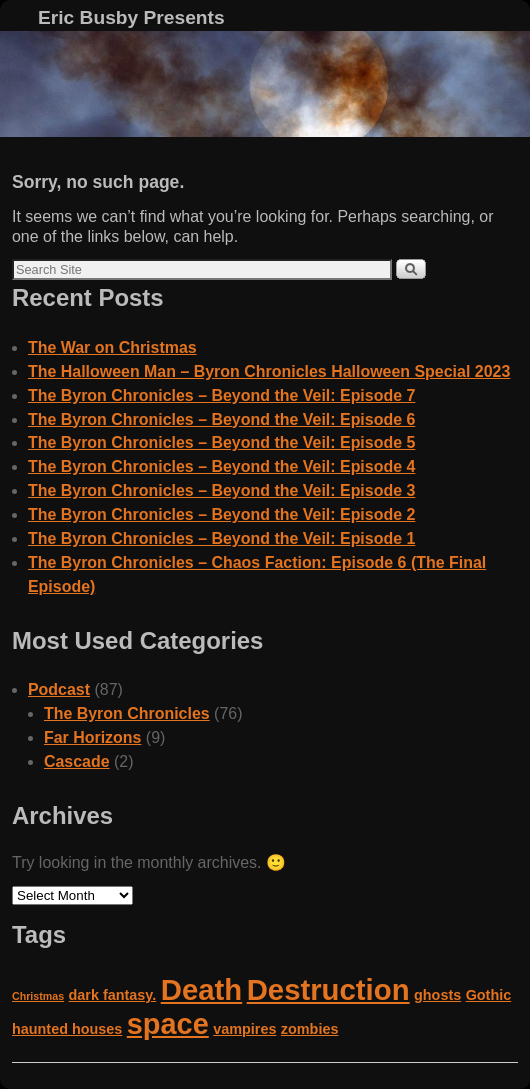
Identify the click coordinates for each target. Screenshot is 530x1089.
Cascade (77, 761)
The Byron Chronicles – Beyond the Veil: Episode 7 (221, 395)
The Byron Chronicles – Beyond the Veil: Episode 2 (221, 514)
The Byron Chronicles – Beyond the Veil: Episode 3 (221, 490)
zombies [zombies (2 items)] (310, 1029)
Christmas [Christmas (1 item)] (38, 996)
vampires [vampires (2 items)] (244, 1029)
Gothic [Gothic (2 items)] (489, 995)
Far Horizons (93, 737)
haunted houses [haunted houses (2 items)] (67, 1029)
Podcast (59, 689)
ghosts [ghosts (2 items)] (437, 995)
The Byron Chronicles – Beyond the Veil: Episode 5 (221, 442)
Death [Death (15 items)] (201, 989)
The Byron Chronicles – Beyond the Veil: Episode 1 (221, 538)
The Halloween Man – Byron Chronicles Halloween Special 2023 (269, 371)
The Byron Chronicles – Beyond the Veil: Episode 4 (221, 466)
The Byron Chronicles (127, 713)
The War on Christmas (112, 347)
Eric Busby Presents (131, 17)
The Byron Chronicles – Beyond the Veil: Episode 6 (221, 419)
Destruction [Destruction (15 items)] (328, 989)
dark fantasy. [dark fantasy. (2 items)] (113, 995)
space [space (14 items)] (168, 1024)
